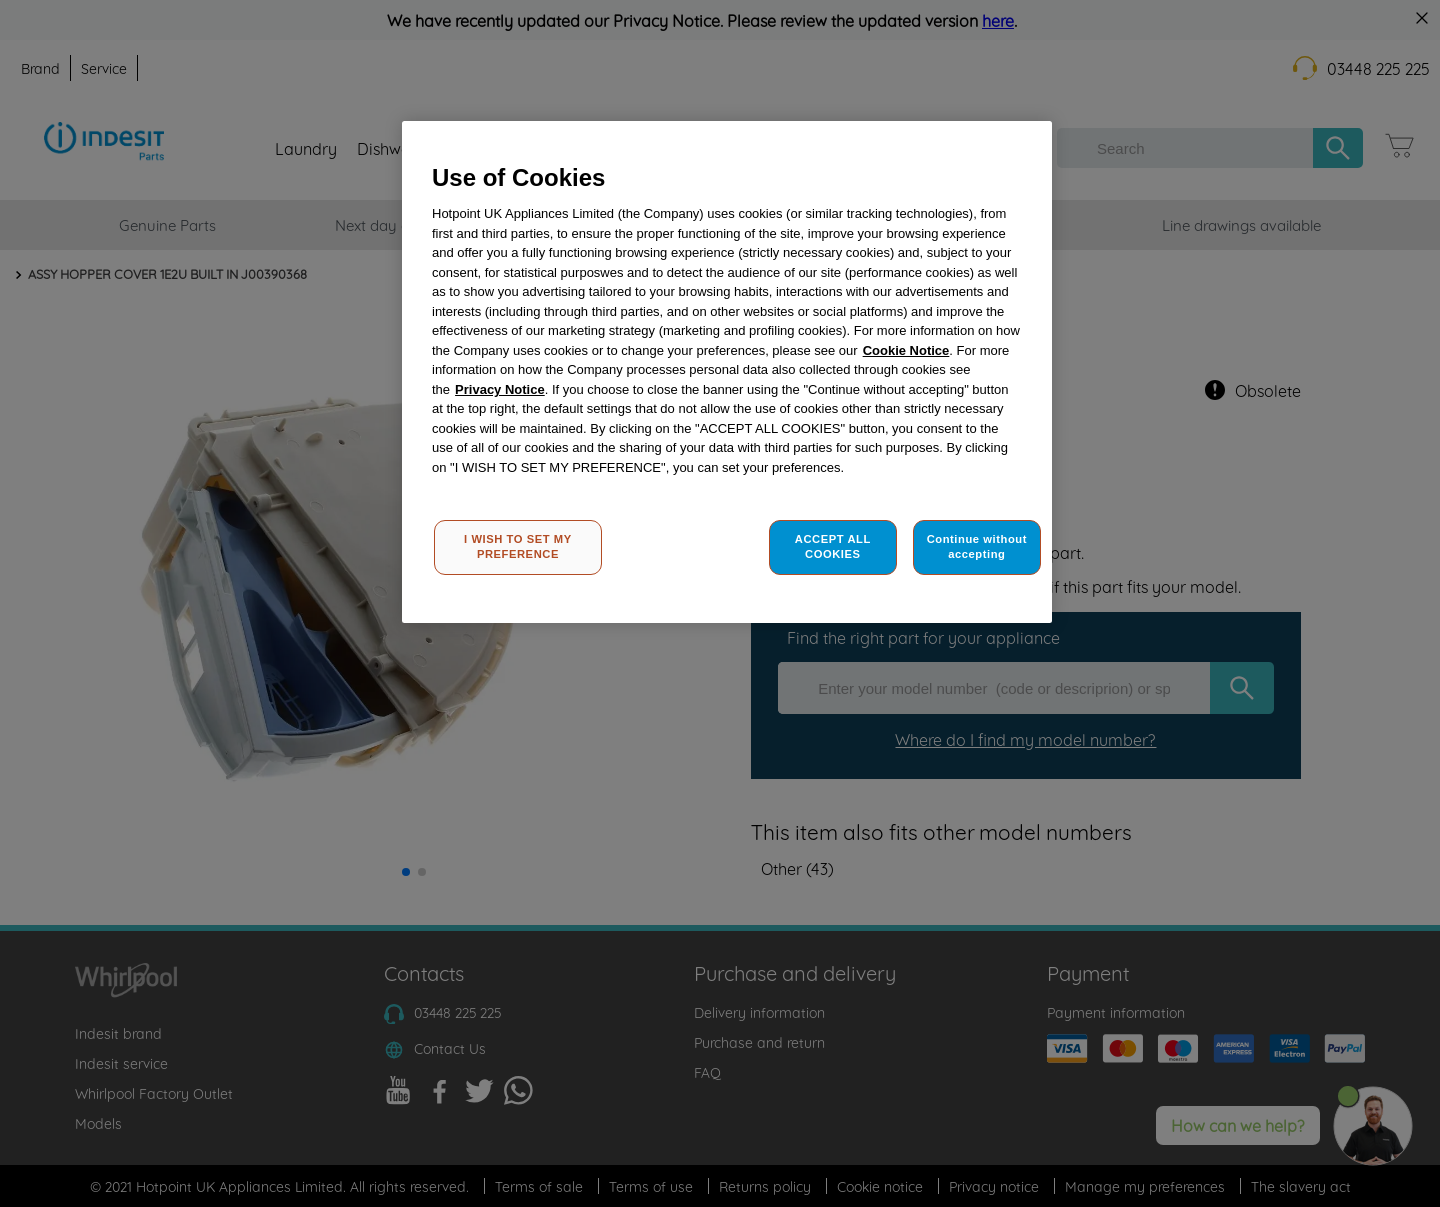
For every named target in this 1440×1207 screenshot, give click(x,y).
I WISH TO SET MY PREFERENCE (518, 547)
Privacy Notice (500, 389)
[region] (727, 372)
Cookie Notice (906, 350)
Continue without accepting (977, 547)
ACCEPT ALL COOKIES (833, 547)
